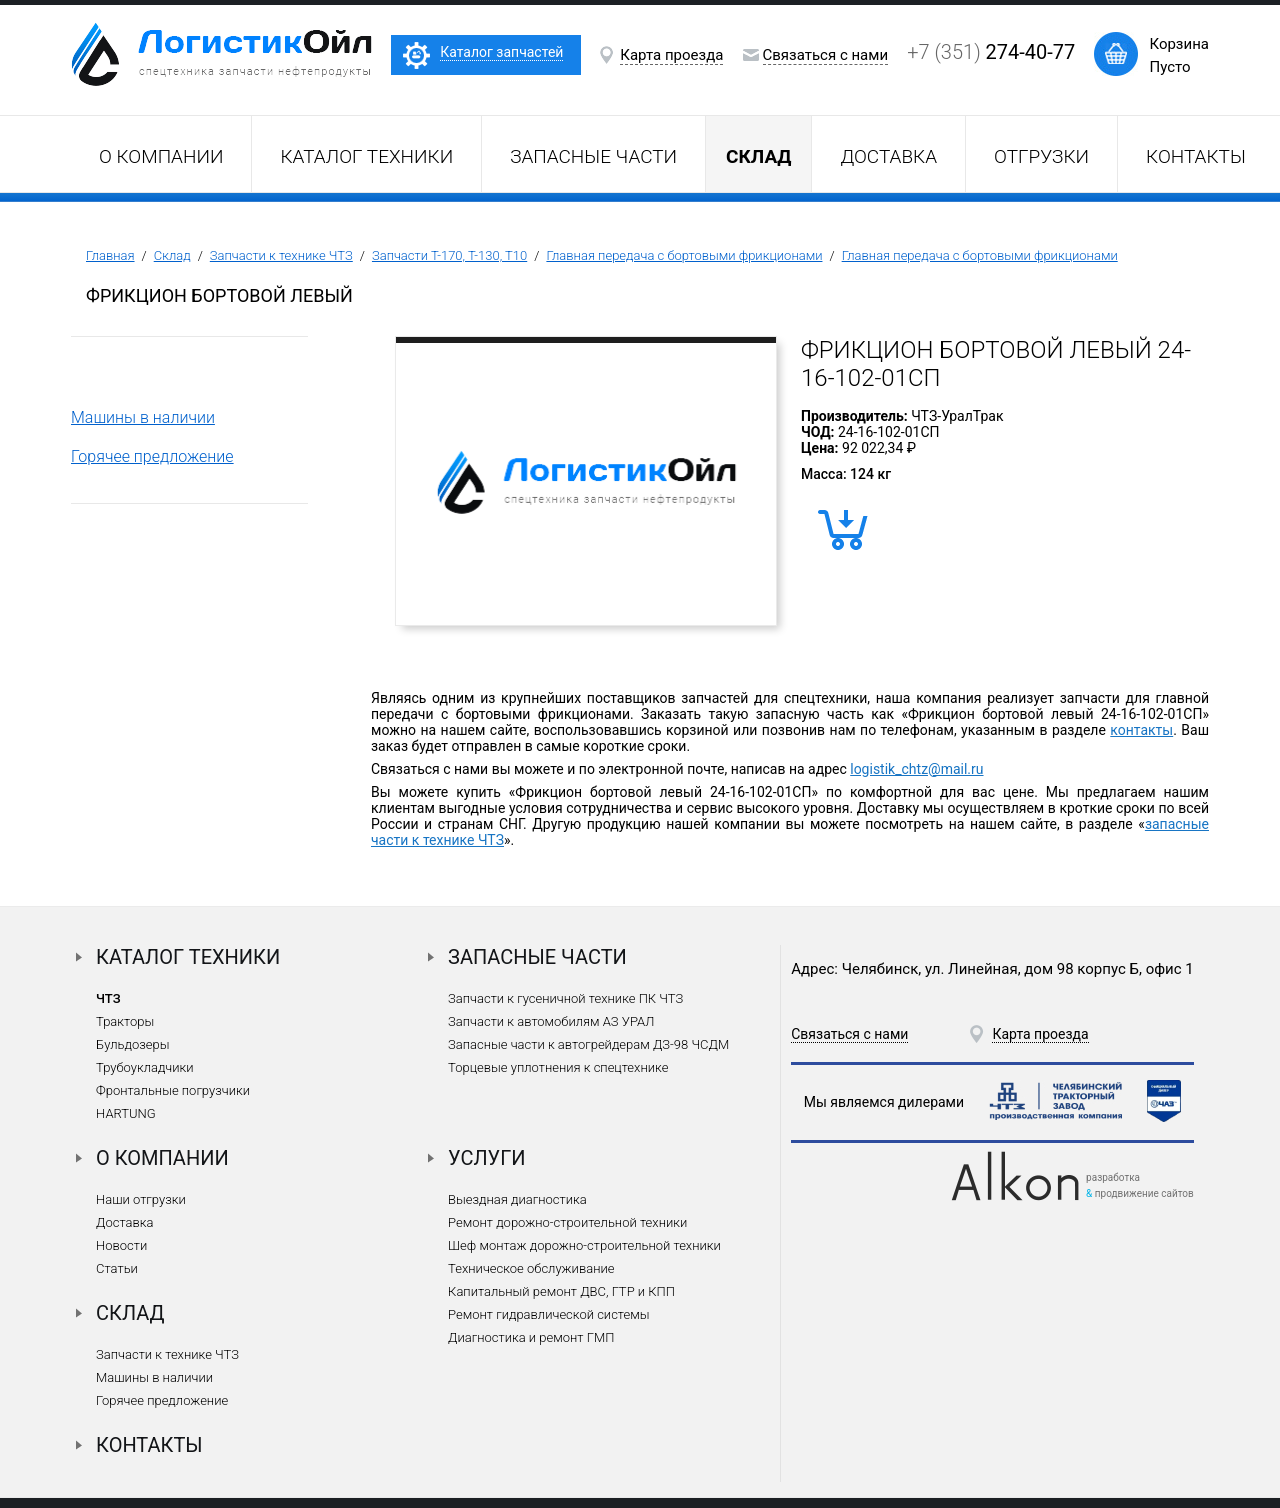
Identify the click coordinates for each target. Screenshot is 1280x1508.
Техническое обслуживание (531, 1268)
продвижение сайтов (1144, 1193)
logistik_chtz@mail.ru (916, 769)
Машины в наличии (143, 417)
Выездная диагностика (517, 1199)
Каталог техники (366, 156)
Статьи (117, 1268)
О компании (161, 156)
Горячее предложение (152, 456)
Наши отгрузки (141, 1199)
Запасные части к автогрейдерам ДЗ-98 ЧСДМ (588, 1044)
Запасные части (593, 156)
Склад (172, 255)
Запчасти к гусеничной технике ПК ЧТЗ (565, 998)
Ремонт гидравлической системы (548, 1314)
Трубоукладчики (145, 1067)
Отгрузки (1041, 156)
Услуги (487, 1158)
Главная (110, 255)
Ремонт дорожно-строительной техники (567, 1222)
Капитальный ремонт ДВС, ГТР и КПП (561, 1291)
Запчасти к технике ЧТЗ (281, 255)
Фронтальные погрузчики (173, 1090)
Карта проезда (671, 55)
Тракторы (125, 1021)
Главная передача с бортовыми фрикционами (684, 255)
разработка (1113, 1177)
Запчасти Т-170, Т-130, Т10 (449, 255)
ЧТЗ (108, 998)
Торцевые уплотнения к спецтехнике (558, 1067)
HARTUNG (126, 1113)
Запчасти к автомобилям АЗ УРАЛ (551, 1021)
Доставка (888, 156)
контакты (1141, 730)
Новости (121, 1245)
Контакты (1196, 156)
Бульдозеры (132, 1044)
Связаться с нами (826, 55)
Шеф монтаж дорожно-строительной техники (584, 1245)
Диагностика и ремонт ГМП (531, 1337)
